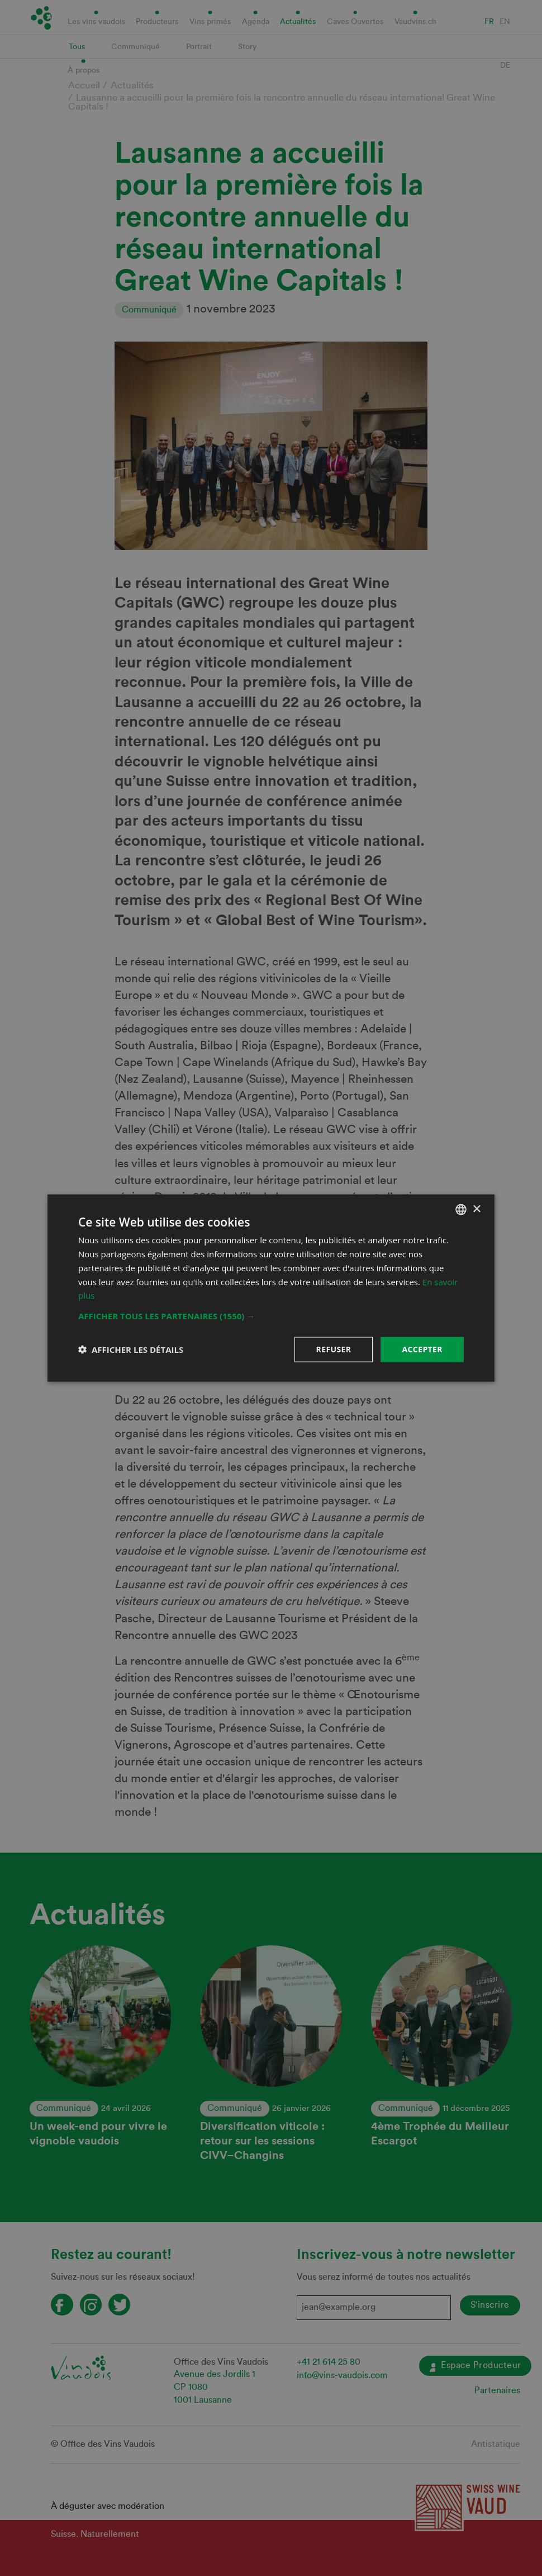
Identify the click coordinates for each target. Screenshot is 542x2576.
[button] (271, 1316)
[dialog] (271, 1288)
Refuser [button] (333, 1349)
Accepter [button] (422, 1349)
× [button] (476, 1209)
